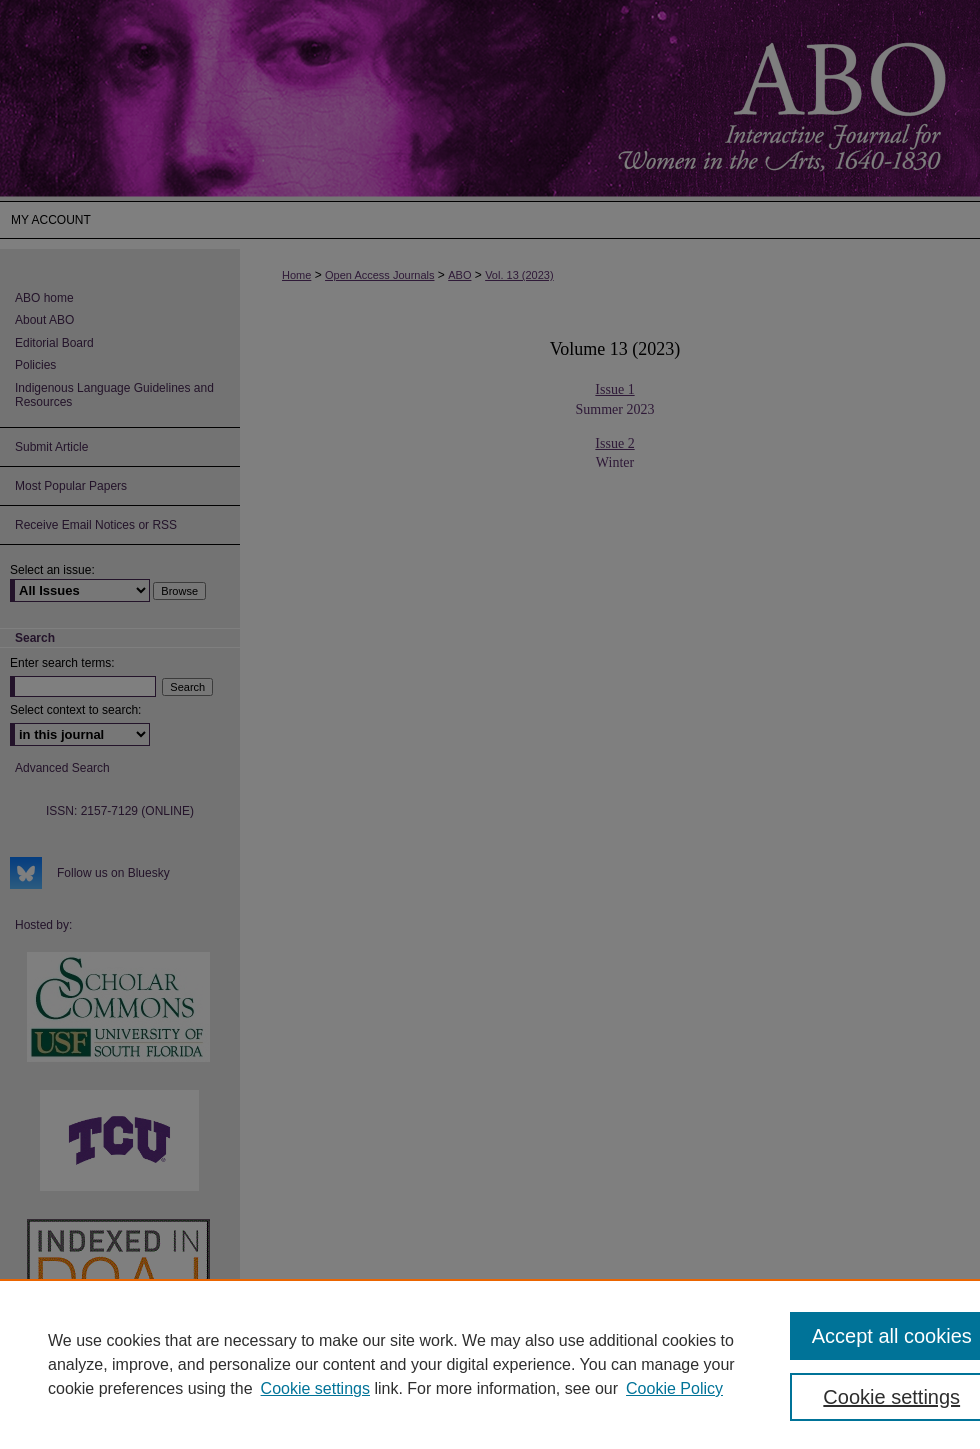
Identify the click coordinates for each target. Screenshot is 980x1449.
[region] (490, 1364)
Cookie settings (315, 1388)
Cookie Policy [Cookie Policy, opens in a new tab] (674, 1388)
